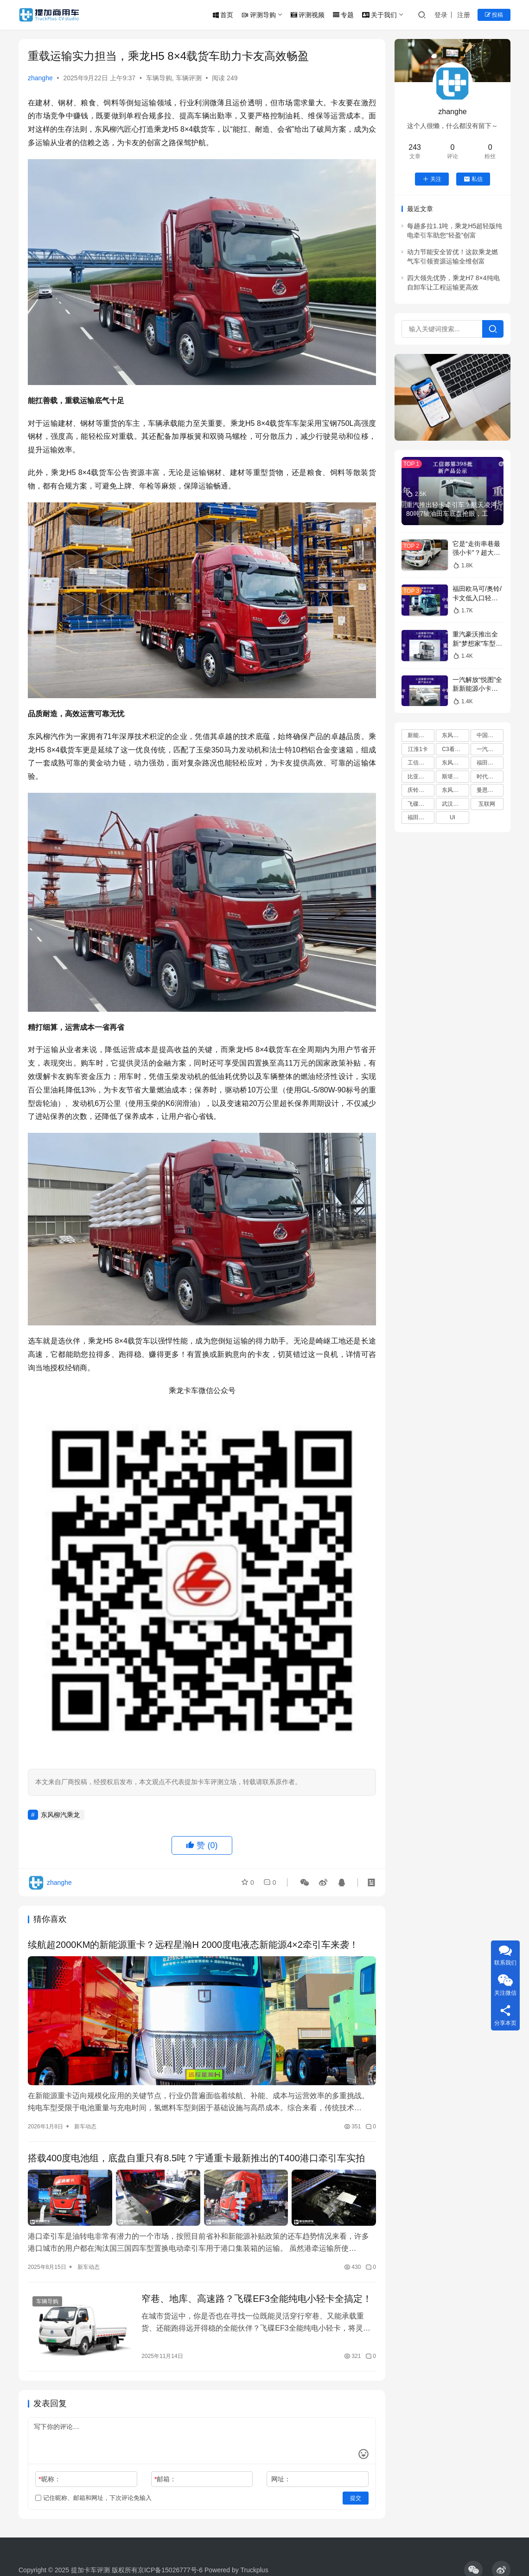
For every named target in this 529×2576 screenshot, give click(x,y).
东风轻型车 (455, 790)
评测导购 (259, 15)
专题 (343, 15)
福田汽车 (488, 762)
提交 (355, 2498)
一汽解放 (488, 749)
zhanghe (40, 78)
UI (452, 817)
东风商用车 (455, 762)
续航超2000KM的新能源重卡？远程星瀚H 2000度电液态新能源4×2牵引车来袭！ (193, 1945)
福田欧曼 (419, 817)
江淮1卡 (418, 749)
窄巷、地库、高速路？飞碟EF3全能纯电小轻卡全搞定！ (256, 2298)
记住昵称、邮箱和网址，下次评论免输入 (93, 2497)
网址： (281, 2479)
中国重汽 (488, 735)
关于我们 (379, 15)
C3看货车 (453, 749)
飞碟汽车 (419, 804)
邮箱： (165, 2479)
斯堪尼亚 (453, 776)
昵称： (49, 2479)
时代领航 (488, 776)
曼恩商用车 (490, 790)
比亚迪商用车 (421, 776)
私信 (473, 179)
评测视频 (308, 15)
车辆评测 (189, 78)
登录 (440, 15)
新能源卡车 (421, 735)
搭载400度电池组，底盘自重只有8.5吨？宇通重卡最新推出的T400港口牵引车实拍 (196, 2158)
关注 (431, 179)
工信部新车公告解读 (421, 762)
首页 (223, 15)
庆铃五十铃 (421, 790)
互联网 (486, 804)
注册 (463, 15)
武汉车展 (453, 804)
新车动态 (85, 2126)
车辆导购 (159, 78)
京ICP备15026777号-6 (170, 2570)
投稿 (494, 15)
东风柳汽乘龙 (60, 1814)
